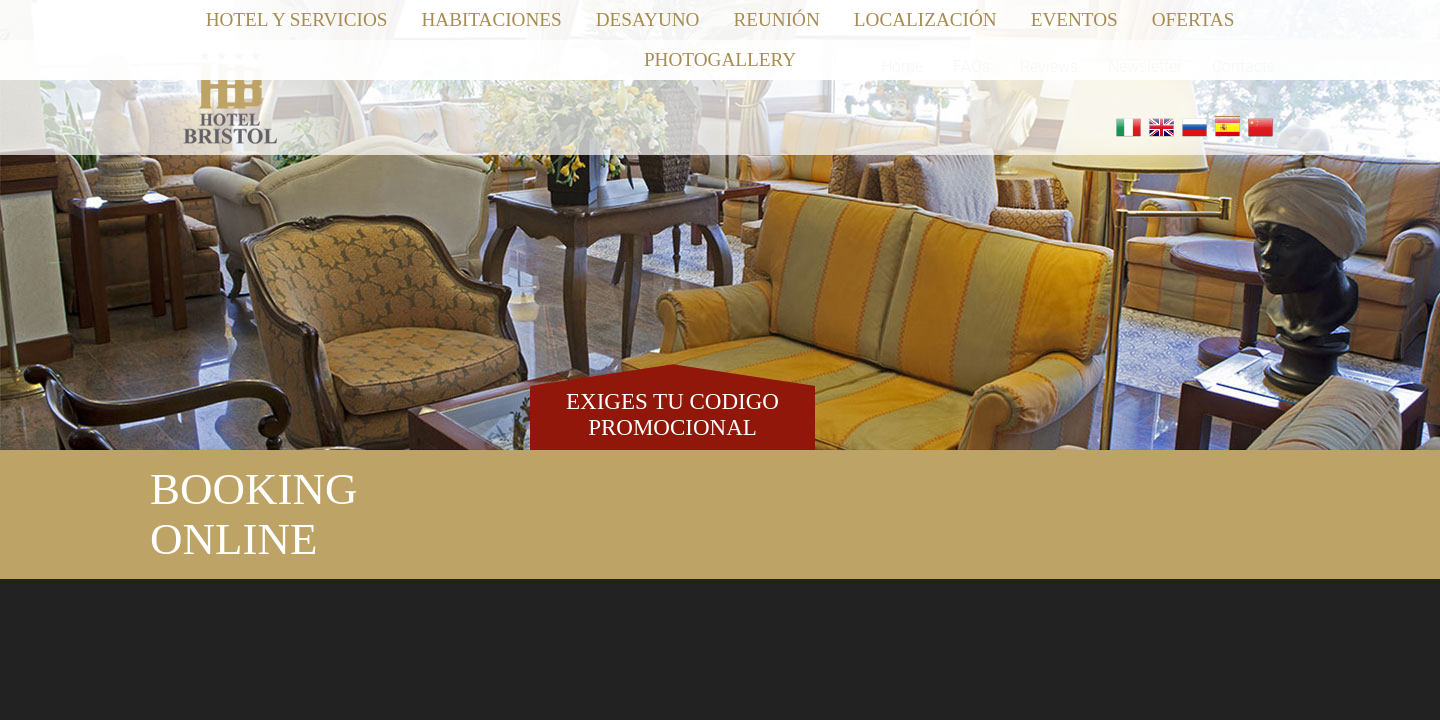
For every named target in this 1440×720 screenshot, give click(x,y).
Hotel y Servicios (297, 19)
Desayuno (648, 19)
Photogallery (720, 59)
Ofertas (1193, 19)
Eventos (1074, 19)
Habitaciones (491, 19)
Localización (925, 19)
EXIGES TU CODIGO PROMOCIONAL (672, 414)
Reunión (776, 19)
